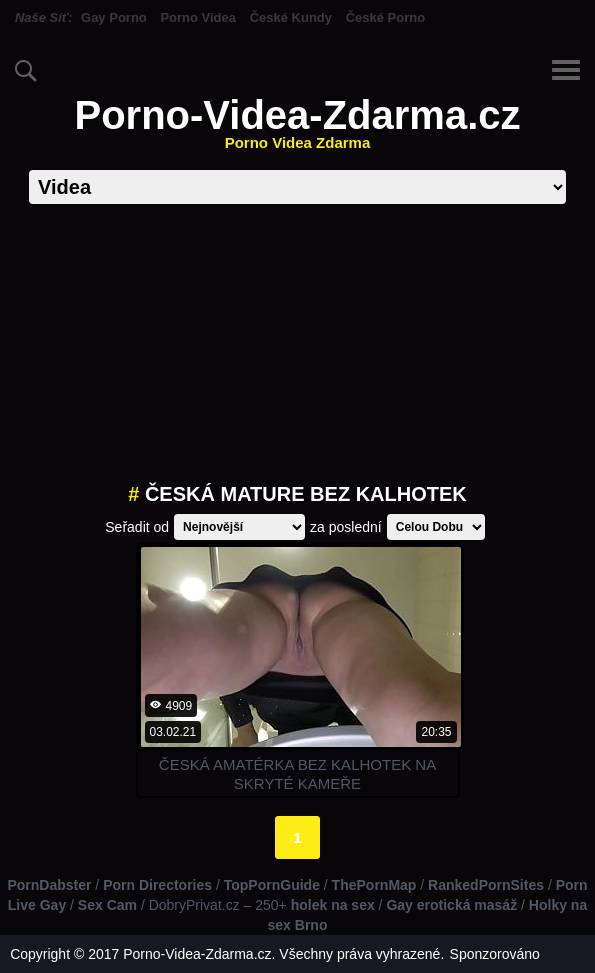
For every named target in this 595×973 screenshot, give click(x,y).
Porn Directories (157, 885)
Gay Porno (114, 17)
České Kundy (291, 17)
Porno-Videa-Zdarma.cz (297, 122)
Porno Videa (198, 17)
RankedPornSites (486, 885)
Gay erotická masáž (451, 905)
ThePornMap (374, 885)
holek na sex (333, 905)
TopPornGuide (272, 885)
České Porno (385, 17)
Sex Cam (107, 905)
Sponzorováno (495, 954)
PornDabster (49, 885)
